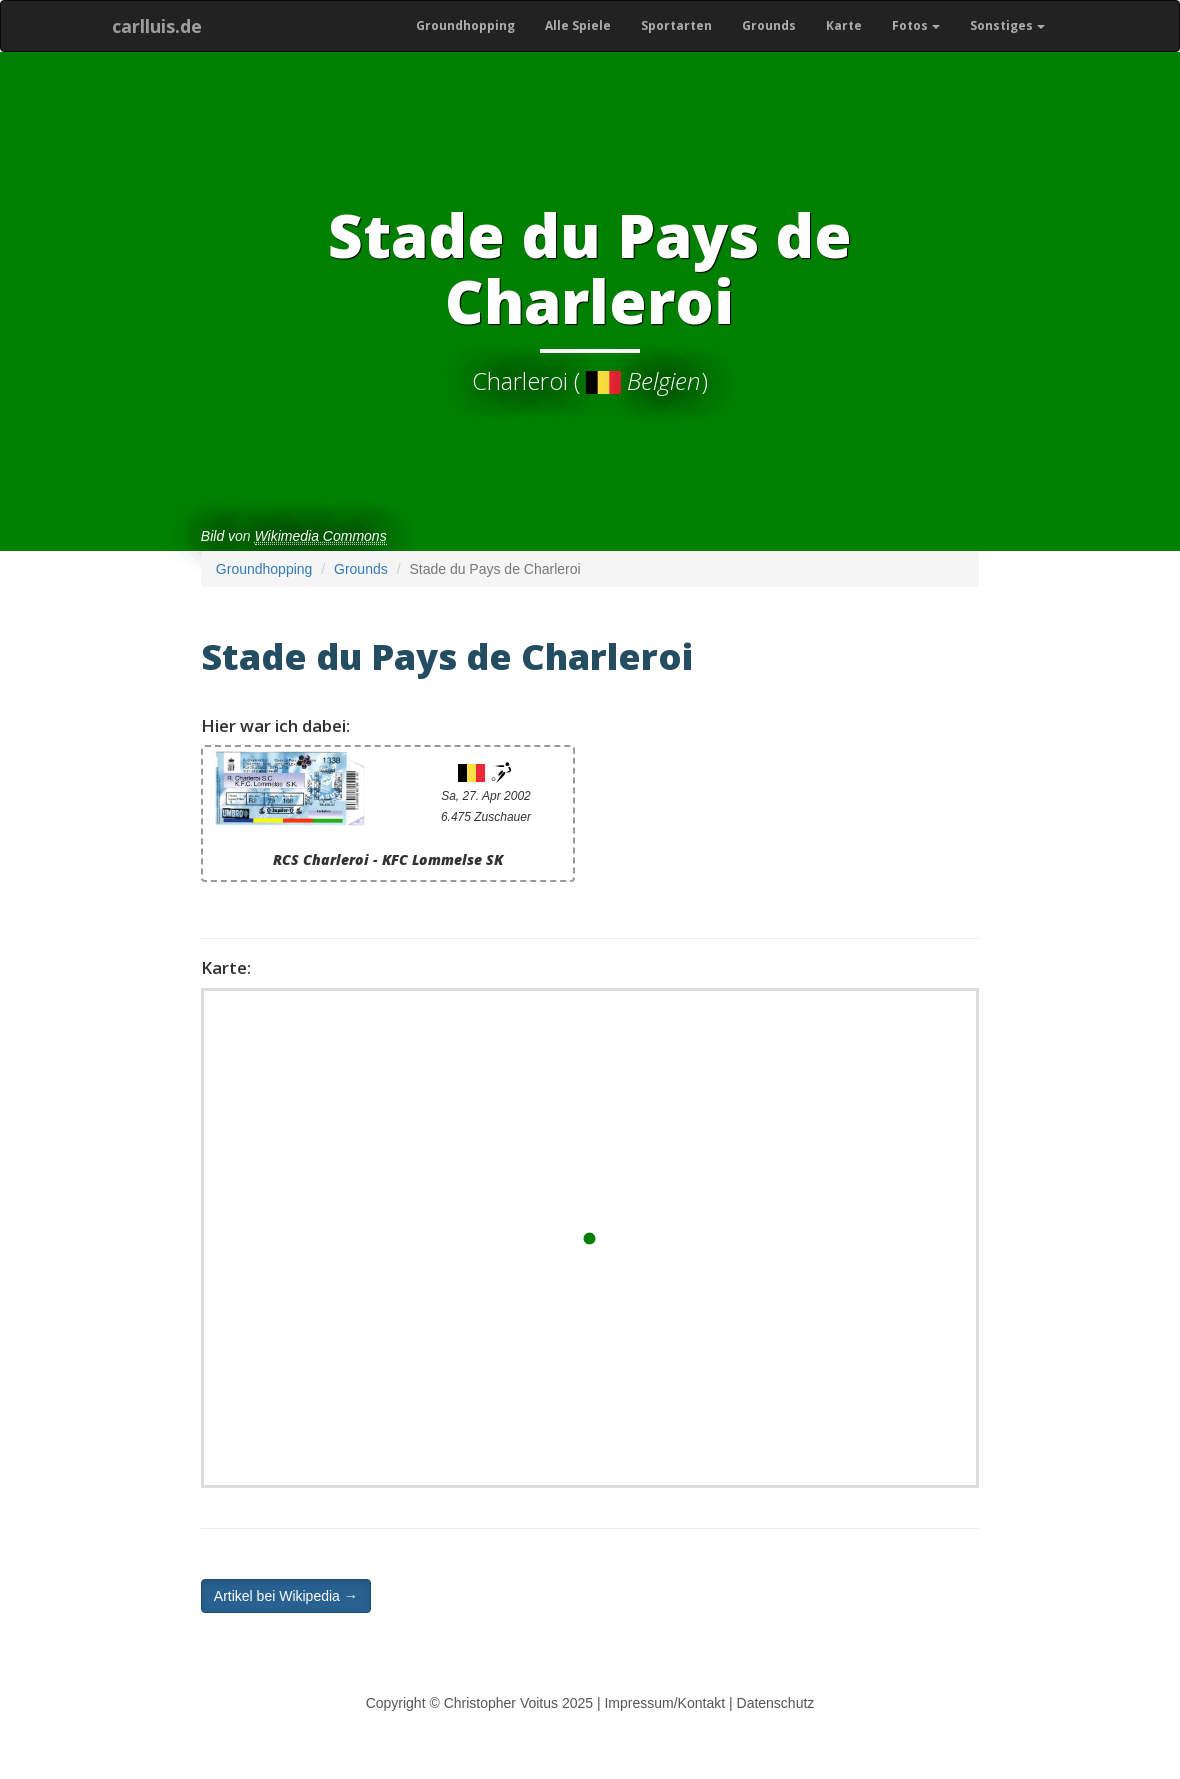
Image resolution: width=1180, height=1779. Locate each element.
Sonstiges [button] (1007, 25)
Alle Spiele (578, 25)
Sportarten (676, 25)
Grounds (769, 25)
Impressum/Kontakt (664, 1703)
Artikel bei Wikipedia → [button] (286, 1596)
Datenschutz (776, 1703)
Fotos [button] (916, 25)
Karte (844, 25)
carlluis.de (157, 26)
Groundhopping (465, 25)
